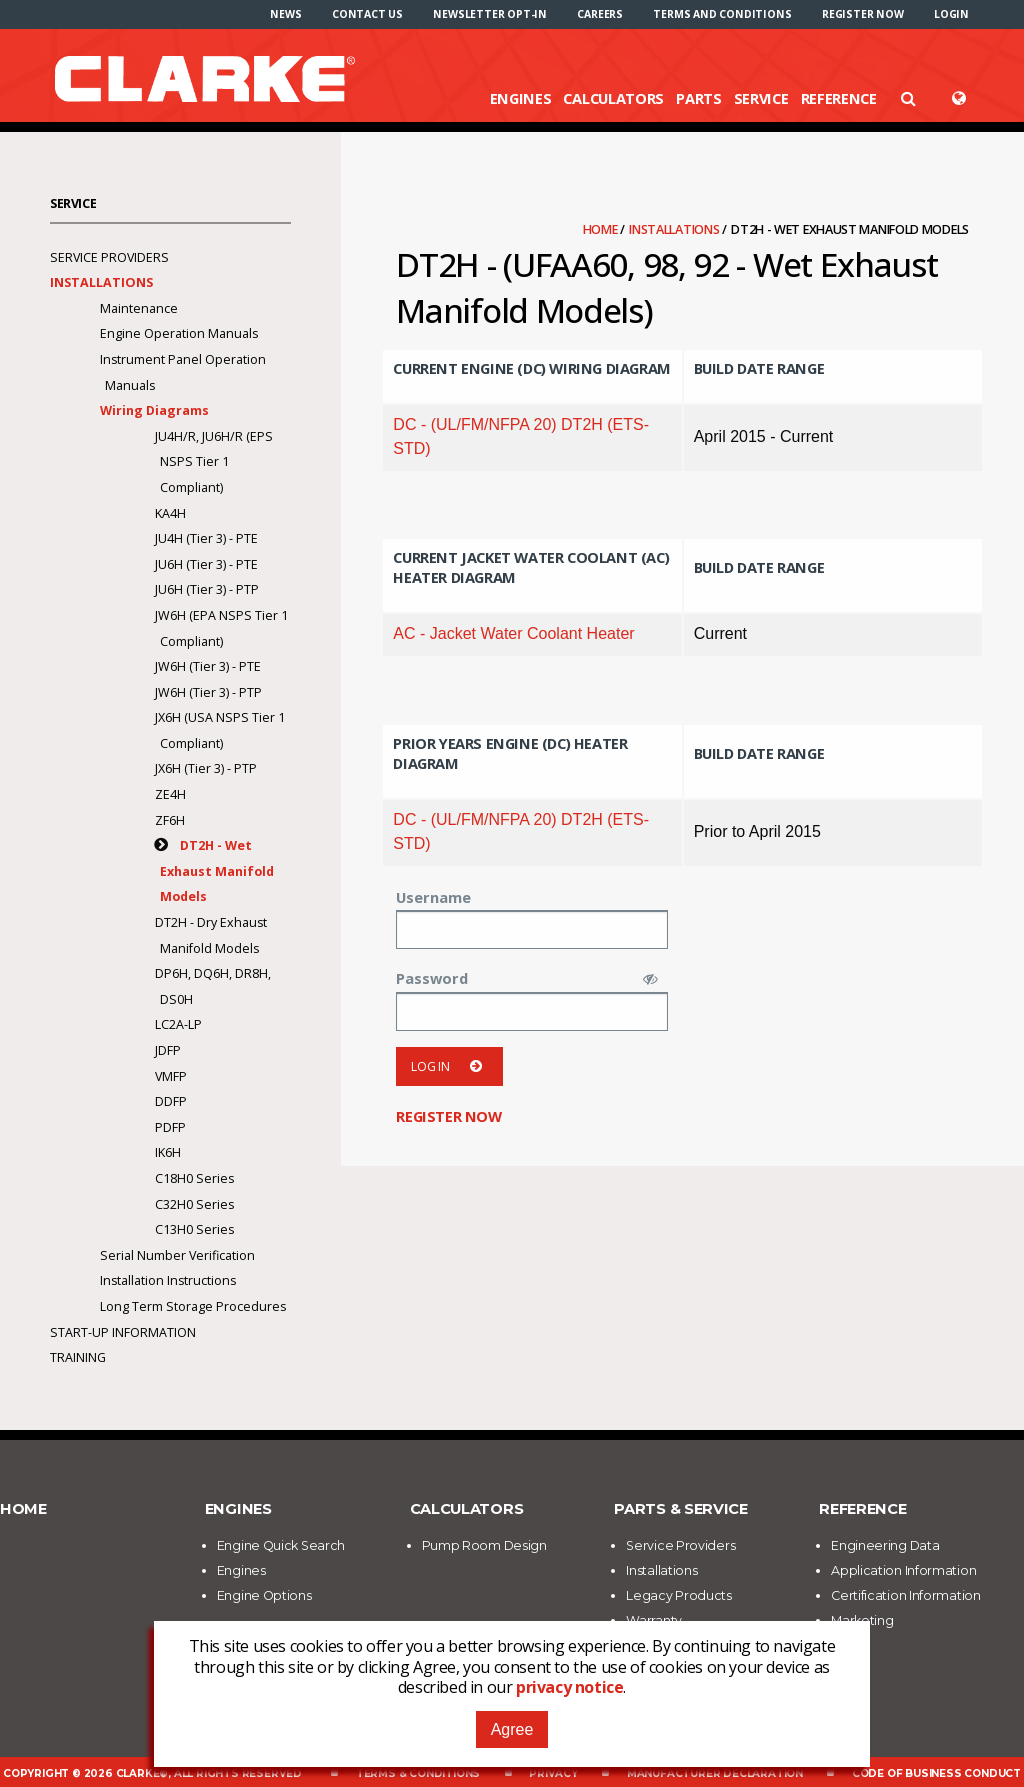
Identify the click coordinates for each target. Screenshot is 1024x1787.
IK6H (168, 1152)
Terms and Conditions (722, 14)
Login (951, 14)
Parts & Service (681, 1509)
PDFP (170, 1127)
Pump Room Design (484, 1545)
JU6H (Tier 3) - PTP (207, 589)
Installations (675, 229)
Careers (600, 14)
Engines (521, 98)
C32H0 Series (194, 1204)
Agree (512, 1729)
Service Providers (109, 257)
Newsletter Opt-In (490, 14)
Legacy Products (679, 1595)
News (285, 14)
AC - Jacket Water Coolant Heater (513, 633)
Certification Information (906, 1595)
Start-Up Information (123, 1332)
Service (761, 98)
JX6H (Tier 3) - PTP (206, 768)
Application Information (903, 1570)
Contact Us (367, 14)
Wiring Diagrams (154, 410)
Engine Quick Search (281, 1545)
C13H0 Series (194, 1229)
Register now (863, 14)
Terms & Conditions (418, 1773)
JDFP (168, 1050)
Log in (449, 1066)
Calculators (613, 98)
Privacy (553, 1773)
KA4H (170, 513)
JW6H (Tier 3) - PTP (208, 692)
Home (602, 229)
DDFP (171, 1101)
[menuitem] (285, 14)
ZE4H (170, 794)
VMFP (171, 1076)
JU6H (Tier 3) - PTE (206, 564)
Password (432, 978)
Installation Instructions (168, 1280)
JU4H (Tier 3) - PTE (206, 538)
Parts (699, 98)
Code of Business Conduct (936, 1773)
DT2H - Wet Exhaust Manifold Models (217, 871)
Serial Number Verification (177, 1255)
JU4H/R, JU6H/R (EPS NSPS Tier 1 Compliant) (214, 462)
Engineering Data (885, 1545)
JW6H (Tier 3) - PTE (208, 666)
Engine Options (264, 1595)
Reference (839, 98)
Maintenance (139, 308)
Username (433, 897)
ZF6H (170, 820)
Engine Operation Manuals (179, 333)
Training (78, 1357)
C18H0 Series (194, 1178)
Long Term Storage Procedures (193, 1306)
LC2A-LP (178, 1024)
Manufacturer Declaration (715, 1773)
